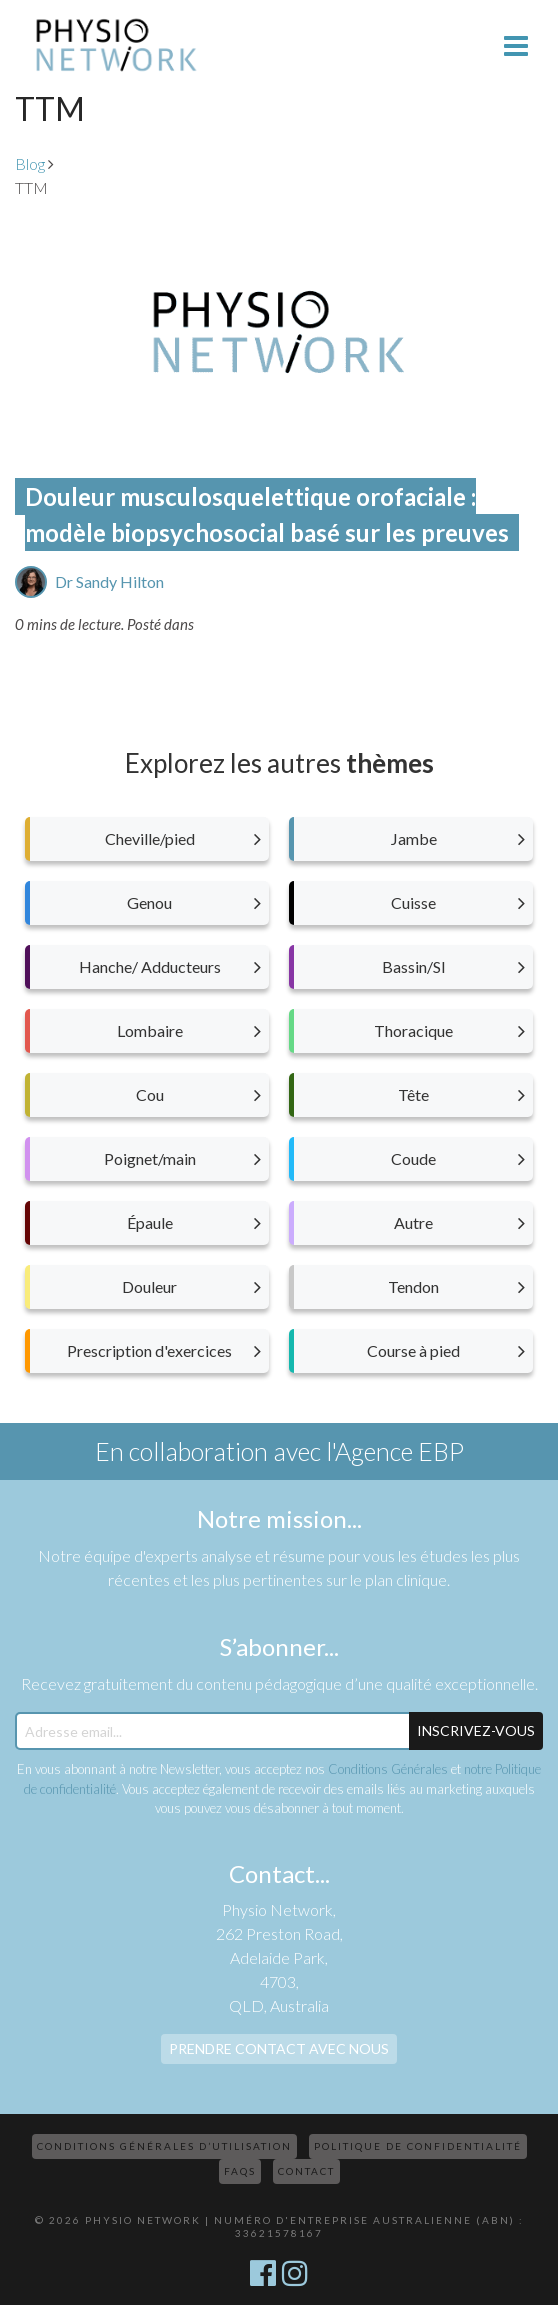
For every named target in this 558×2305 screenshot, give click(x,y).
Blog (30, 163)
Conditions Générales (388, 1769)
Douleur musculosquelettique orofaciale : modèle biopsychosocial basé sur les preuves (267, 514)
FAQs (240, 2171)
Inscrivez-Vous (476, 1730)
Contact (306, 2171)
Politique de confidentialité (418, 2146)
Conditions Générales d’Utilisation (164, 2146)
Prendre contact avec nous (279, 2048)
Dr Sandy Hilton (109, 581)
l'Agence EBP (395, 1451)
